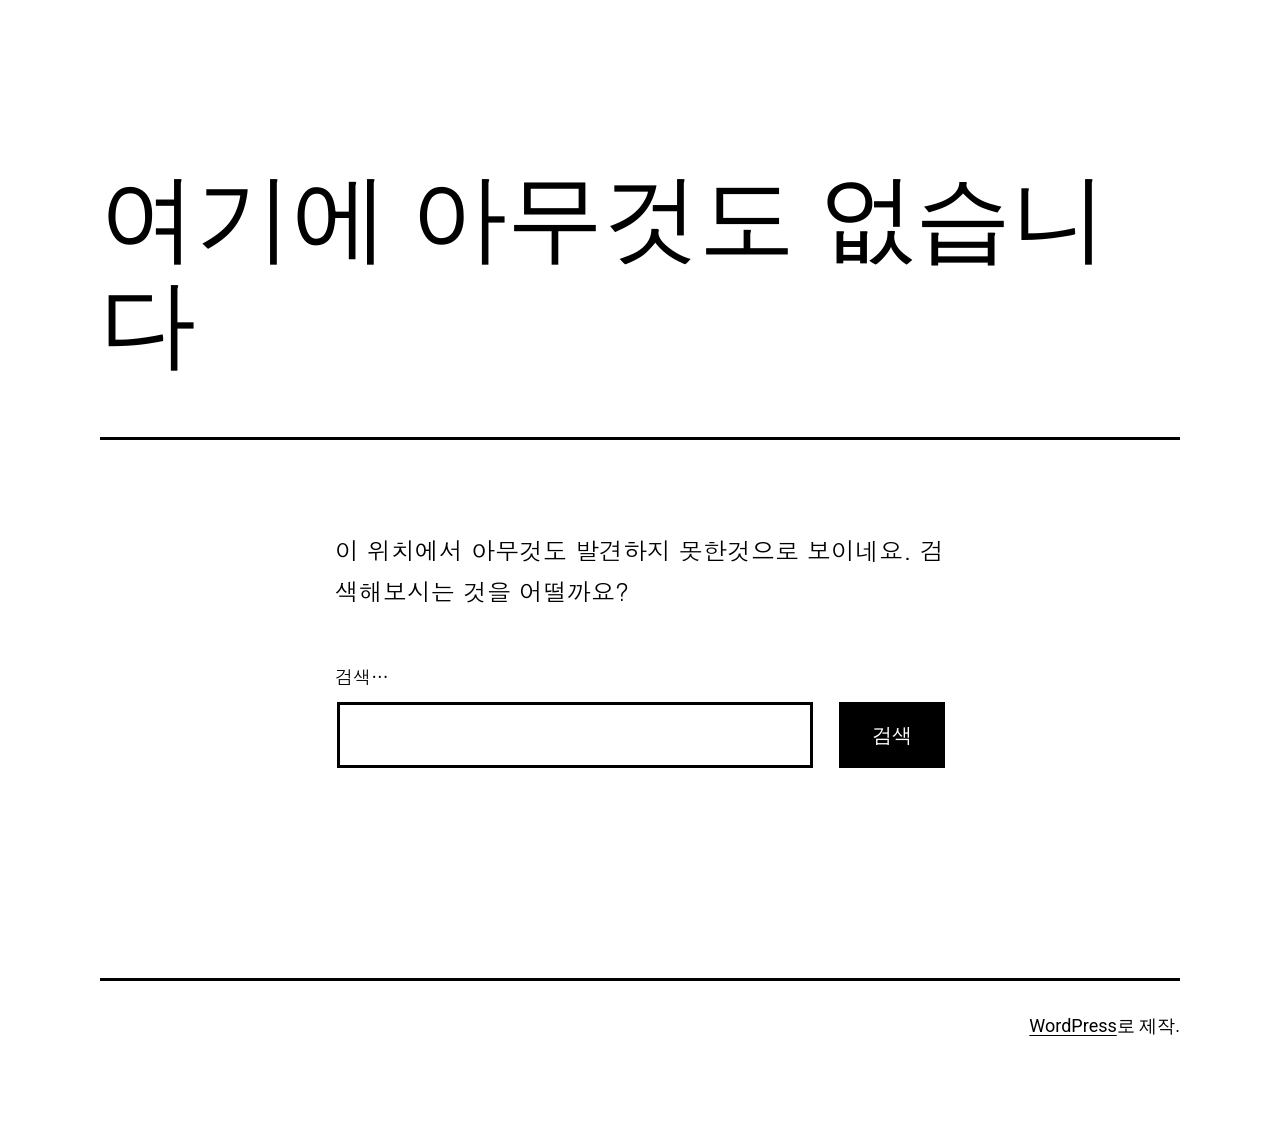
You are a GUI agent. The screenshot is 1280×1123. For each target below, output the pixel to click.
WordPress (1072, 1025)
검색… (362, 676)
